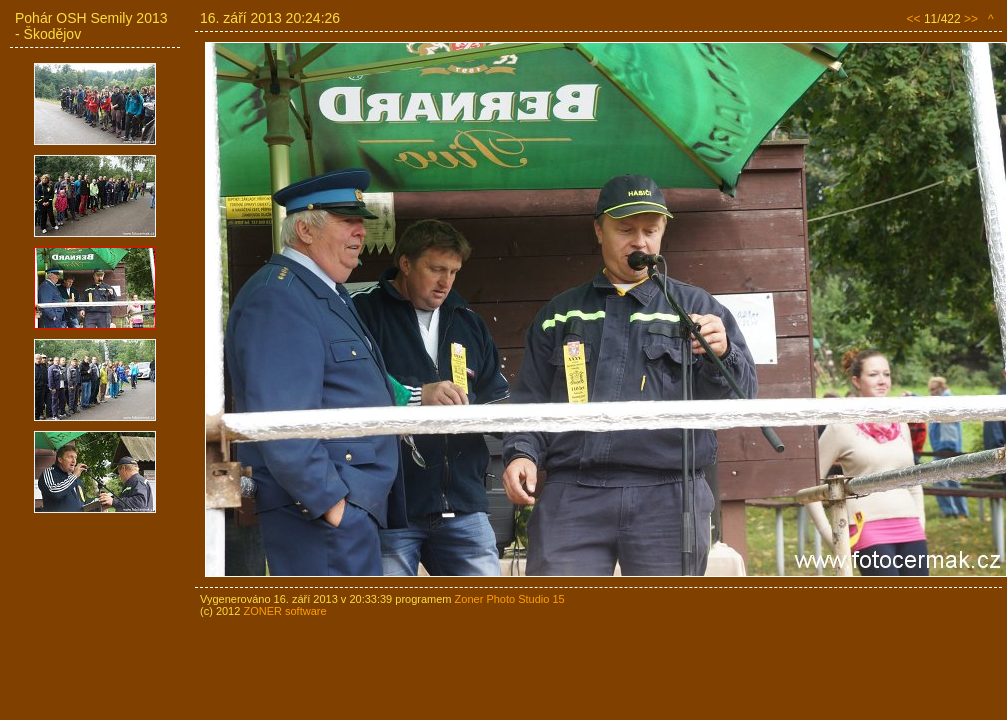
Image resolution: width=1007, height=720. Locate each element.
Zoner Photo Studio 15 (510, 599)
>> (971, 19)
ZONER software (284, 611)
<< (914, 19)
